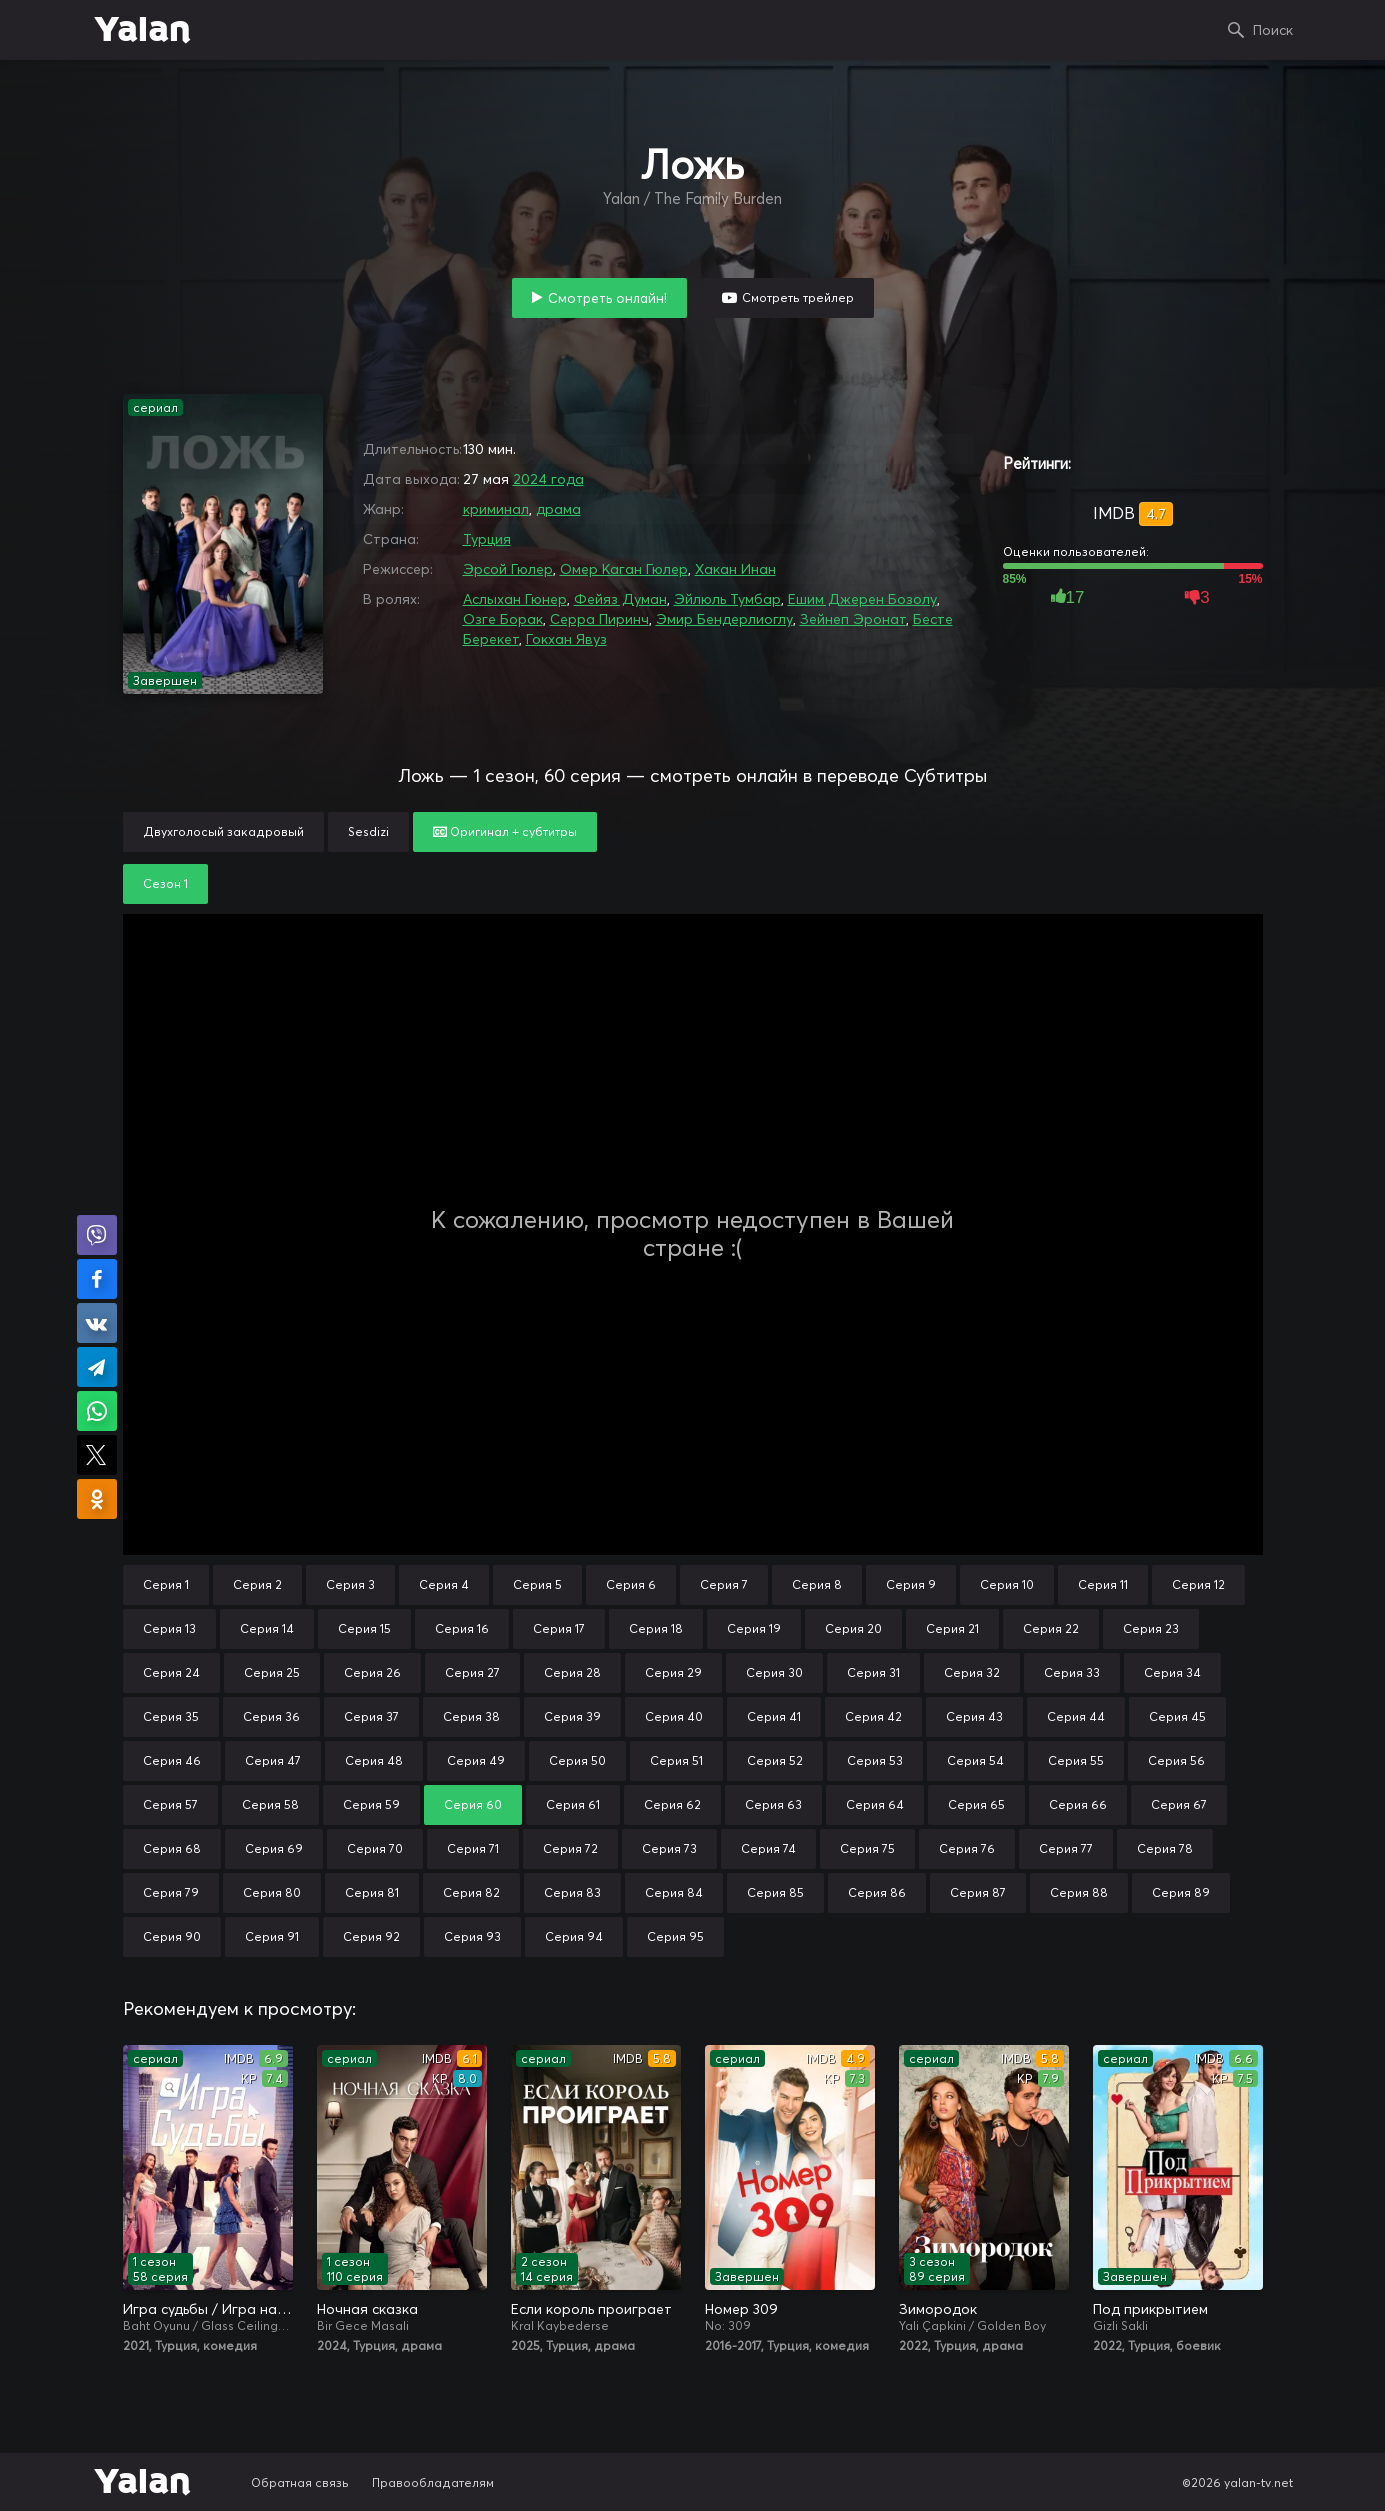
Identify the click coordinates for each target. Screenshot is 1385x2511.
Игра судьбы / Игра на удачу (208, 2309)
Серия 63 (773, 1804)
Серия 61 (573, 1804)
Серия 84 (674, 1892)
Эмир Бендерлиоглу (724, 619)
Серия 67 (1179, 1804)
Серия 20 (853, 1628)
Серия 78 (1165, 1848)
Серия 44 (1076, 1716)
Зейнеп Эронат (853, 619)
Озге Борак (503, 619)
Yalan (142, 30)
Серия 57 (170, 1804)
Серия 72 (570, 1848)
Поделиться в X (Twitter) (97, 1455)
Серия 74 (768, 1848)
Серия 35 (171, 1716)
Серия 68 (172, 1848)
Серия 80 (272, 1892)
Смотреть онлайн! (607, 298)
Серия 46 (172, 1760)
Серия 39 (572, 1716)
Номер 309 (741, 2309)
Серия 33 (1072, 1672)
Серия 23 (1151, 1628)
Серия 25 (272, 1672)
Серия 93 (472, 1936)
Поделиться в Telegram (97, 1367)
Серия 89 (1181, 1892)
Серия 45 (1177, 1716)
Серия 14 (267, 1628)
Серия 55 (1076, 1760)
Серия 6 (631, 1584)
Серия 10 (1007, 1584)
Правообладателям (433, 2482)
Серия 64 (875, 1804)
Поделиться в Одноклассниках (97, 1499)
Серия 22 (1051, 1628)
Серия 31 (873, 1672)
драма (558, 509)
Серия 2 (257, 1584)
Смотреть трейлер (798, 297)
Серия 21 (952, 1628)
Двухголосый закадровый (223, 831)
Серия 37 (371, 1716)
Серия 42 (873, 1716)
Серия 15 (364, 1628)
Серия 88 (1079, 1892)
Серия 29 (673, 1672)
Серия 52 (775, 1760)
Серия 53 (875, 1760)
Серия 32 (972, 1672)
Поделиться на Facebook (97, 1279)
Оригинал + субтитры (505, 831)
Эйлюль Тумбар (727, 599)
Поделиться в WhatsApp (97, 1411)
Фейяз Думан (620, 599)
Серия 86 (877, 1892)
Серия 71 (473, 1848)
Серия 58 (270, 1804)
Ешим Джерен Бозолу (862, 599)
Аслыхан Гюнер (515, 599)
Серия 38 (471, 1716)
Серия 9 (911, 1584)
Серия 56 (1176, 1760)
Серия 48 (374, 1760)
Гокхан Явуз (566, 639)
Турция (487, 539)
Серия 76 (967, 1848)
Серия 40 (674, 1716)
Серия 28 (572, 1672)
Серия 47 (273, 1760)
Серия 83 (572, 1892)
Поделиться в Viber (97, 1235)
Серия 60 (473, 1804)
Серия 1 (166, 1584)
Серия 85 (775, 1892)
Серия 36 (271, 1716)
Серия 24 (171, 1672)
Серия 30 (774, 1672)
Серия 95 (675, 1936)
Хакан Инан (735, 569)
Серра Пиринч (599, 619)
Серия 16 (462, 1628)
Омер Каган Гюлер (624, 569)
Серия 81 (372, 1892)
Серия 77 (1066, 1848)
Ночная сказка (367, 2309)
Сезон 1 (165, 883)
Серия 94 (574, 1936)
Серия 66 (1078, 1804)
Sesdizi (368, 831)
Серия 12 (1198, 1584)
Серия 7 (724, 1584)
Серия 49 (476, 1760)
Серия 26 (372, 1672)
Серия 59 (371, 1804)
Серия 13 (169, 1628)
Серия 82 (471, 1892)
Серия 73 (669, 1848)
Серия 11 (1103, 1584)
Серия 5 (537, 1584)
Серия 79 (171, 1892)
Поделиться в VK (97, 1323)
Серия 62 (672, 1804)
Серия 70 (375, 1848)
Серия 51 (676, 1760)
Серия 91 (272, 1936)
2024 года (548, 479)
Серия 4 (444, 1584)
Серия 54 (975, 1760)
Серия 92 (371, 1936)
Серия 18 (656, 1628)
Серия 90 (172, 1936)
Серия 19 (754, 1628)
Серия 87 (978, 1892)
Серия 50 (577, 1760)
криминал (496, 509)
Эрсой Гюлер (508, 569)
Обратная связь (300, 2482)
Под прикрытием (1150, 2309)
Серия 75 (867, 1848)
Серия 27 (472, 1672)
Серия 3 (350, 1584)
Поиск (1273, 30)
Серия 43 (974, 1716)
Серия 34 (1172, 1672)
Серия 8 (817, 1584)
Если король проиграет (591, 2309)
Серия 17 (559, 1628)
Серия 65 (976, 1804)
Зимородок (938, 2309)
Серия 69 (274, 1848)
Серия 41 (774, 1716)
